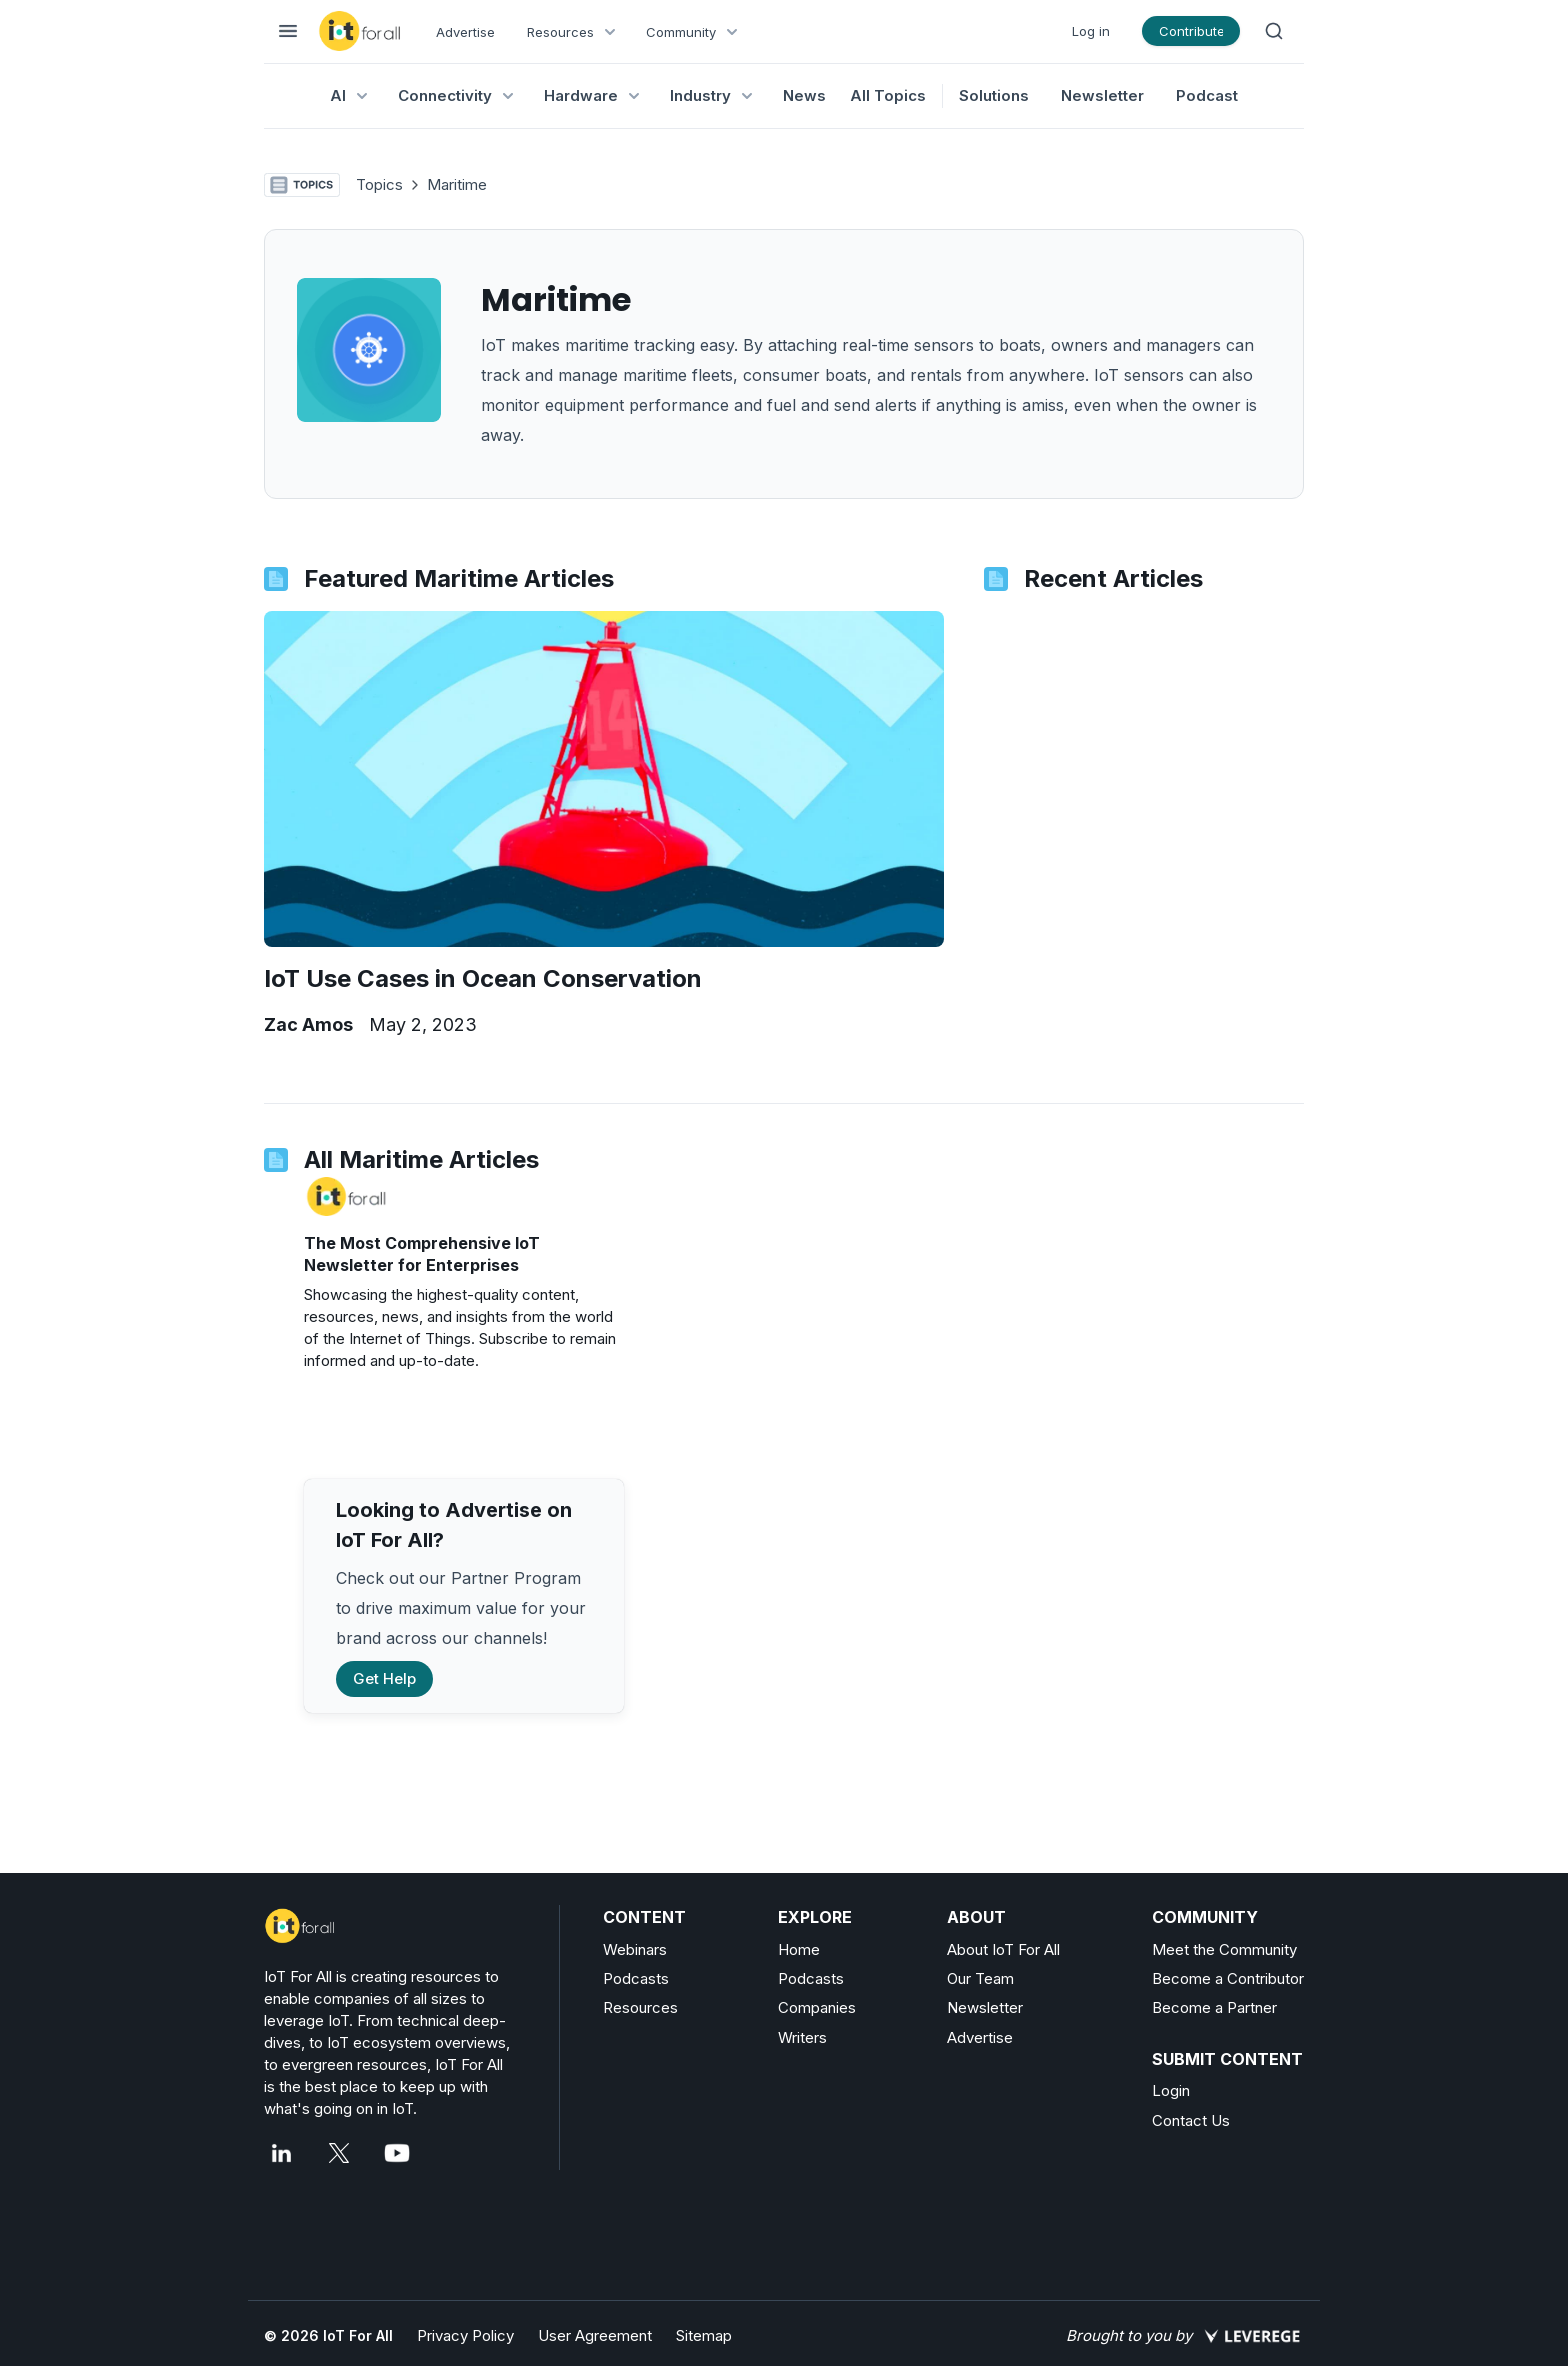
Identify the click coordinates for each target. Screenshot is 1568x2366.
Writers (802, 2037)
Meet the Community (1224, 1949)
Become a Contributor (1228, 1978)
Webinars (635, 1949)
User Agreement (595, 2335)
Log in (1091, 31)
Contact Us (1191, 2120)
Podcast (1207, 95)
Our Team (980, 1978)
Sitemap (704, 2335)
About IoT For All (1003, 1949)
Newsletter (1102, 95)
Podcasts (636, 1978)
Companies (817, 2007)
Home (799, 1949)
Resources (640, 2007)
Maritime (457, 184)
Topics (379, 184)
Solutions (994, 95)
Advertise (465, 32)
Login (1171, 2090)
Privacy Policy (465, 2335)
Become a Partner (1214, 2007)
